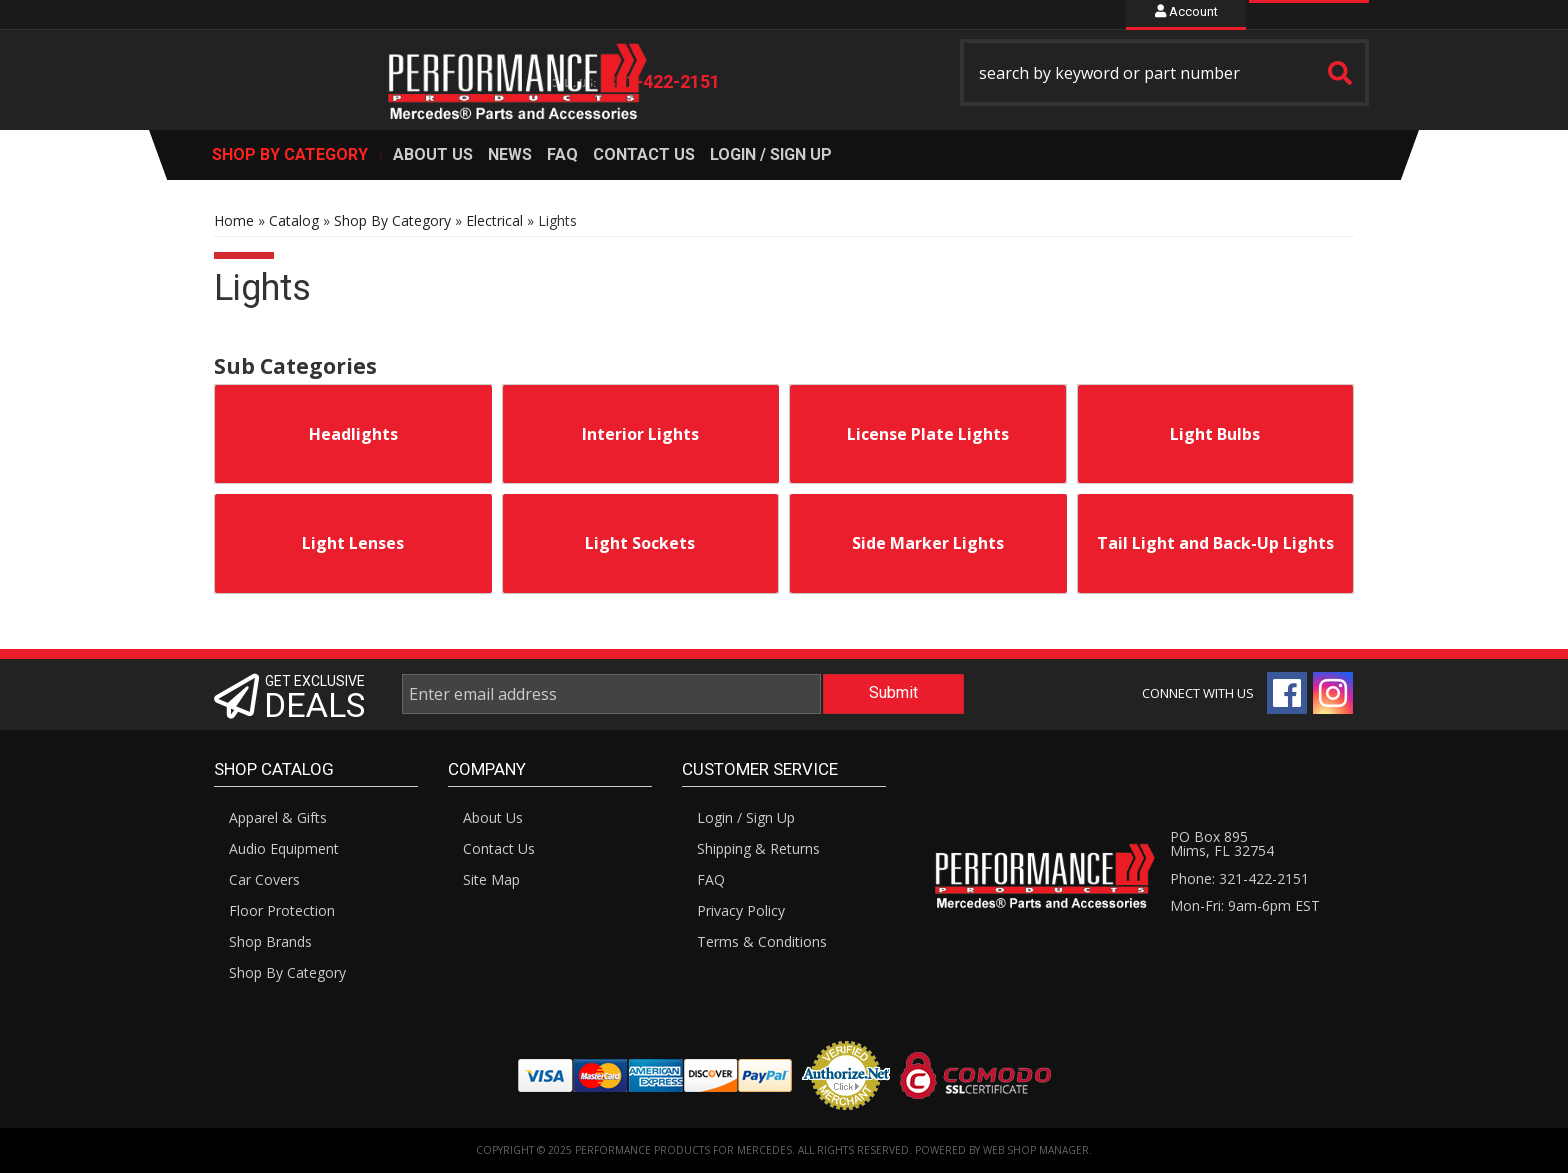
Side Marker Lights (928, 543)
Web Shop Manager (1036, 1150)
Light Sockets (640, 543)
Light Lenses (353, 543)
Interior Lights (640, 434)
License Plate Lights (928, 434)
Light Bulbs (1215, 434)
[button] (1165, 72)
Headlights (353, 434)
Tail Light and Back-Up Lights (1215, 543)
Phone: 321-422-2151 (1239, 878)
